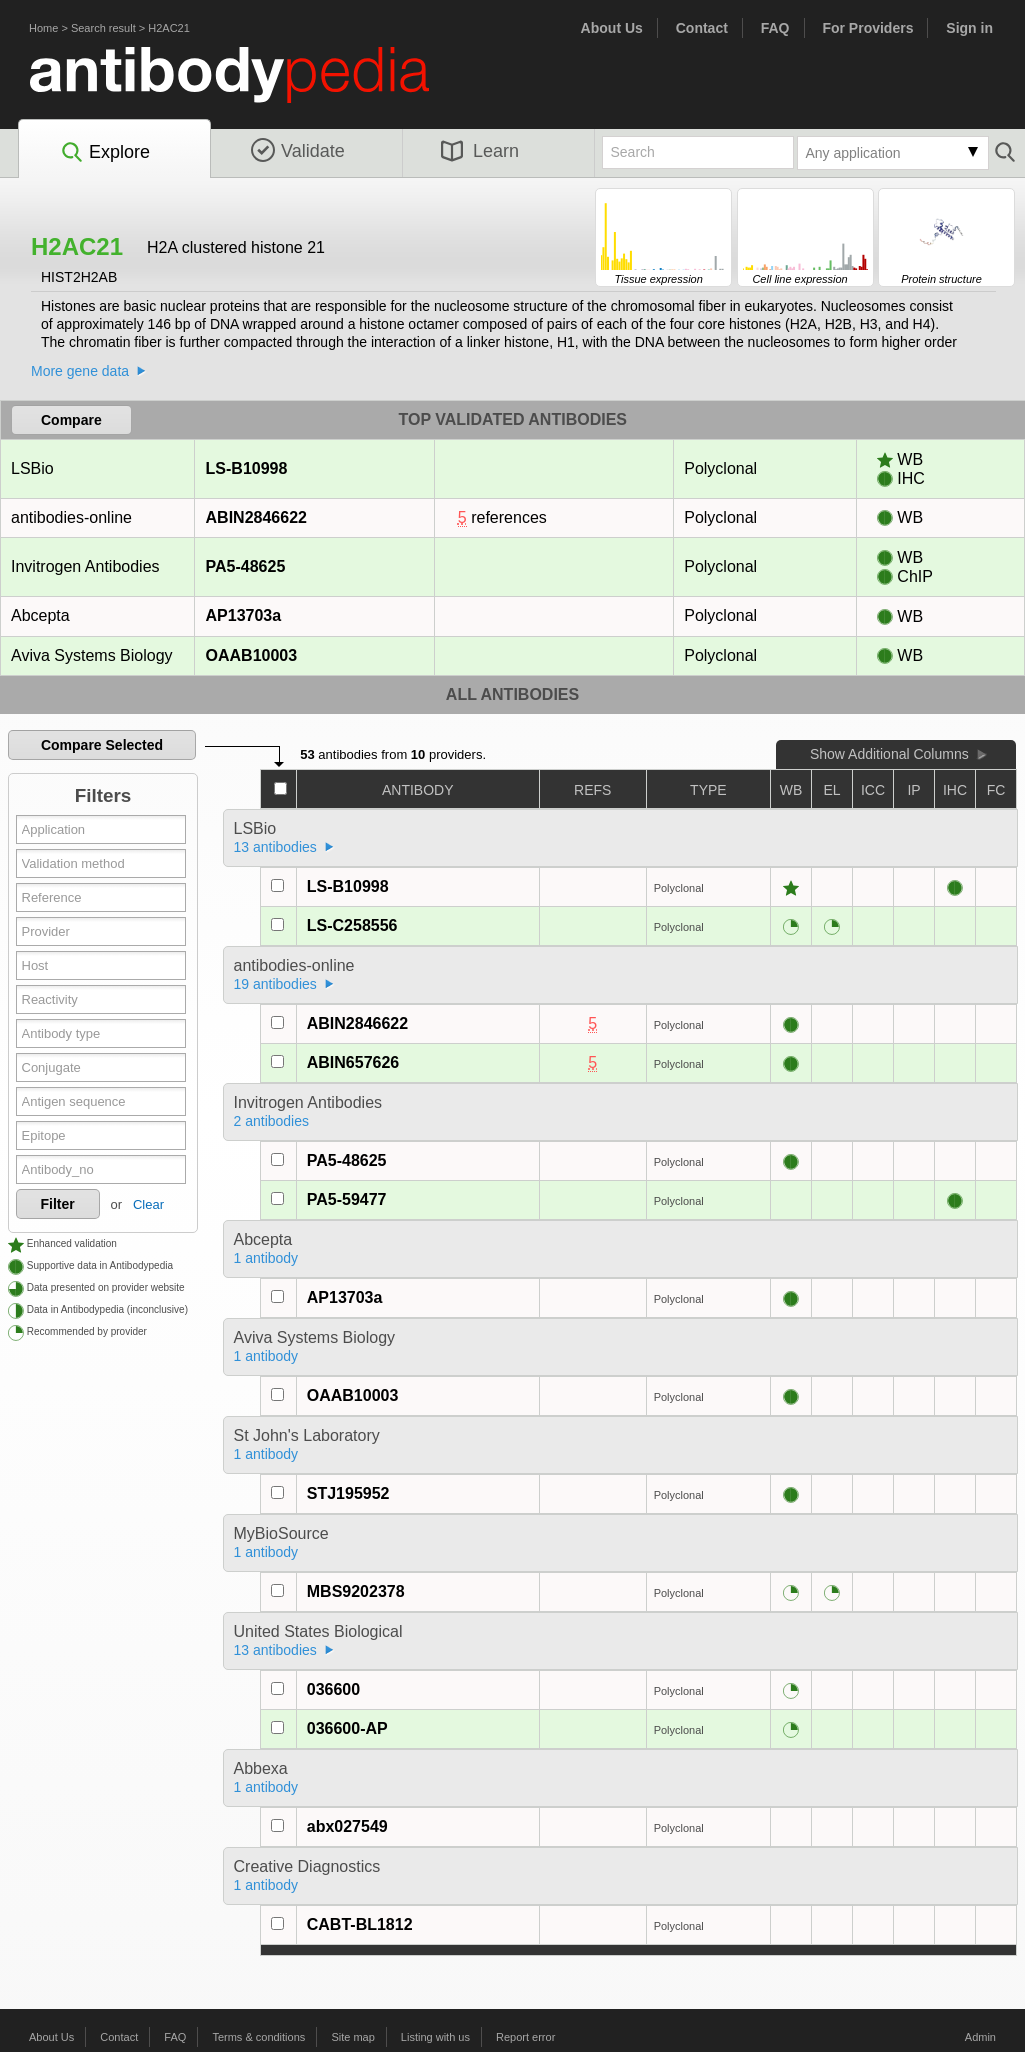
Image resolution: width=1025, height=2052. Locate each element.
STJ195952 (348, 1493)
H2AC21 (169, 28)
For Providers (867, 28)
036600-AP (347, 1728)
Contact (702, 28)
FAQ (775, 28)
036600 (333, 1689)
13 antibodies (275, 847)
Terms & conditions (258, 2037)
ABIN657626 (353, 1062)
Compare (71, 420)
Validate (298, 151)
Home (43, 28)
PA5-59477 (347, 1199)
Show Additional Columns (889, 754)
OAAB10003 (251, 655)
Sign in (969, 28)
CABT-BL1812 (360, 1924)
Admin (980, 2037)
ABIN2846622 (256, 517)
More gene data (80, 371)
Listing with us (435, 2037)
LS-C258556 (352, 925)
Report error (525, 2037)
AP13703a (243, 615)
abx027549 (347, 1826)
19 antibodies (275, 984)
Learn (480, 151)
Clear (148, 1204)
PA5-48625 (245, 566)
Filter (58, 1204)
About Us (612, 28)
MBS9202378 (356, 1591)
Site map (352, 2037)
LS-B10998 (246, 468)
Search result (103, 28)
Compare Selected (102, 745)
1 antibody (266, 1258)
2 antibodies (272, 1121)
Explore (104, 153)
